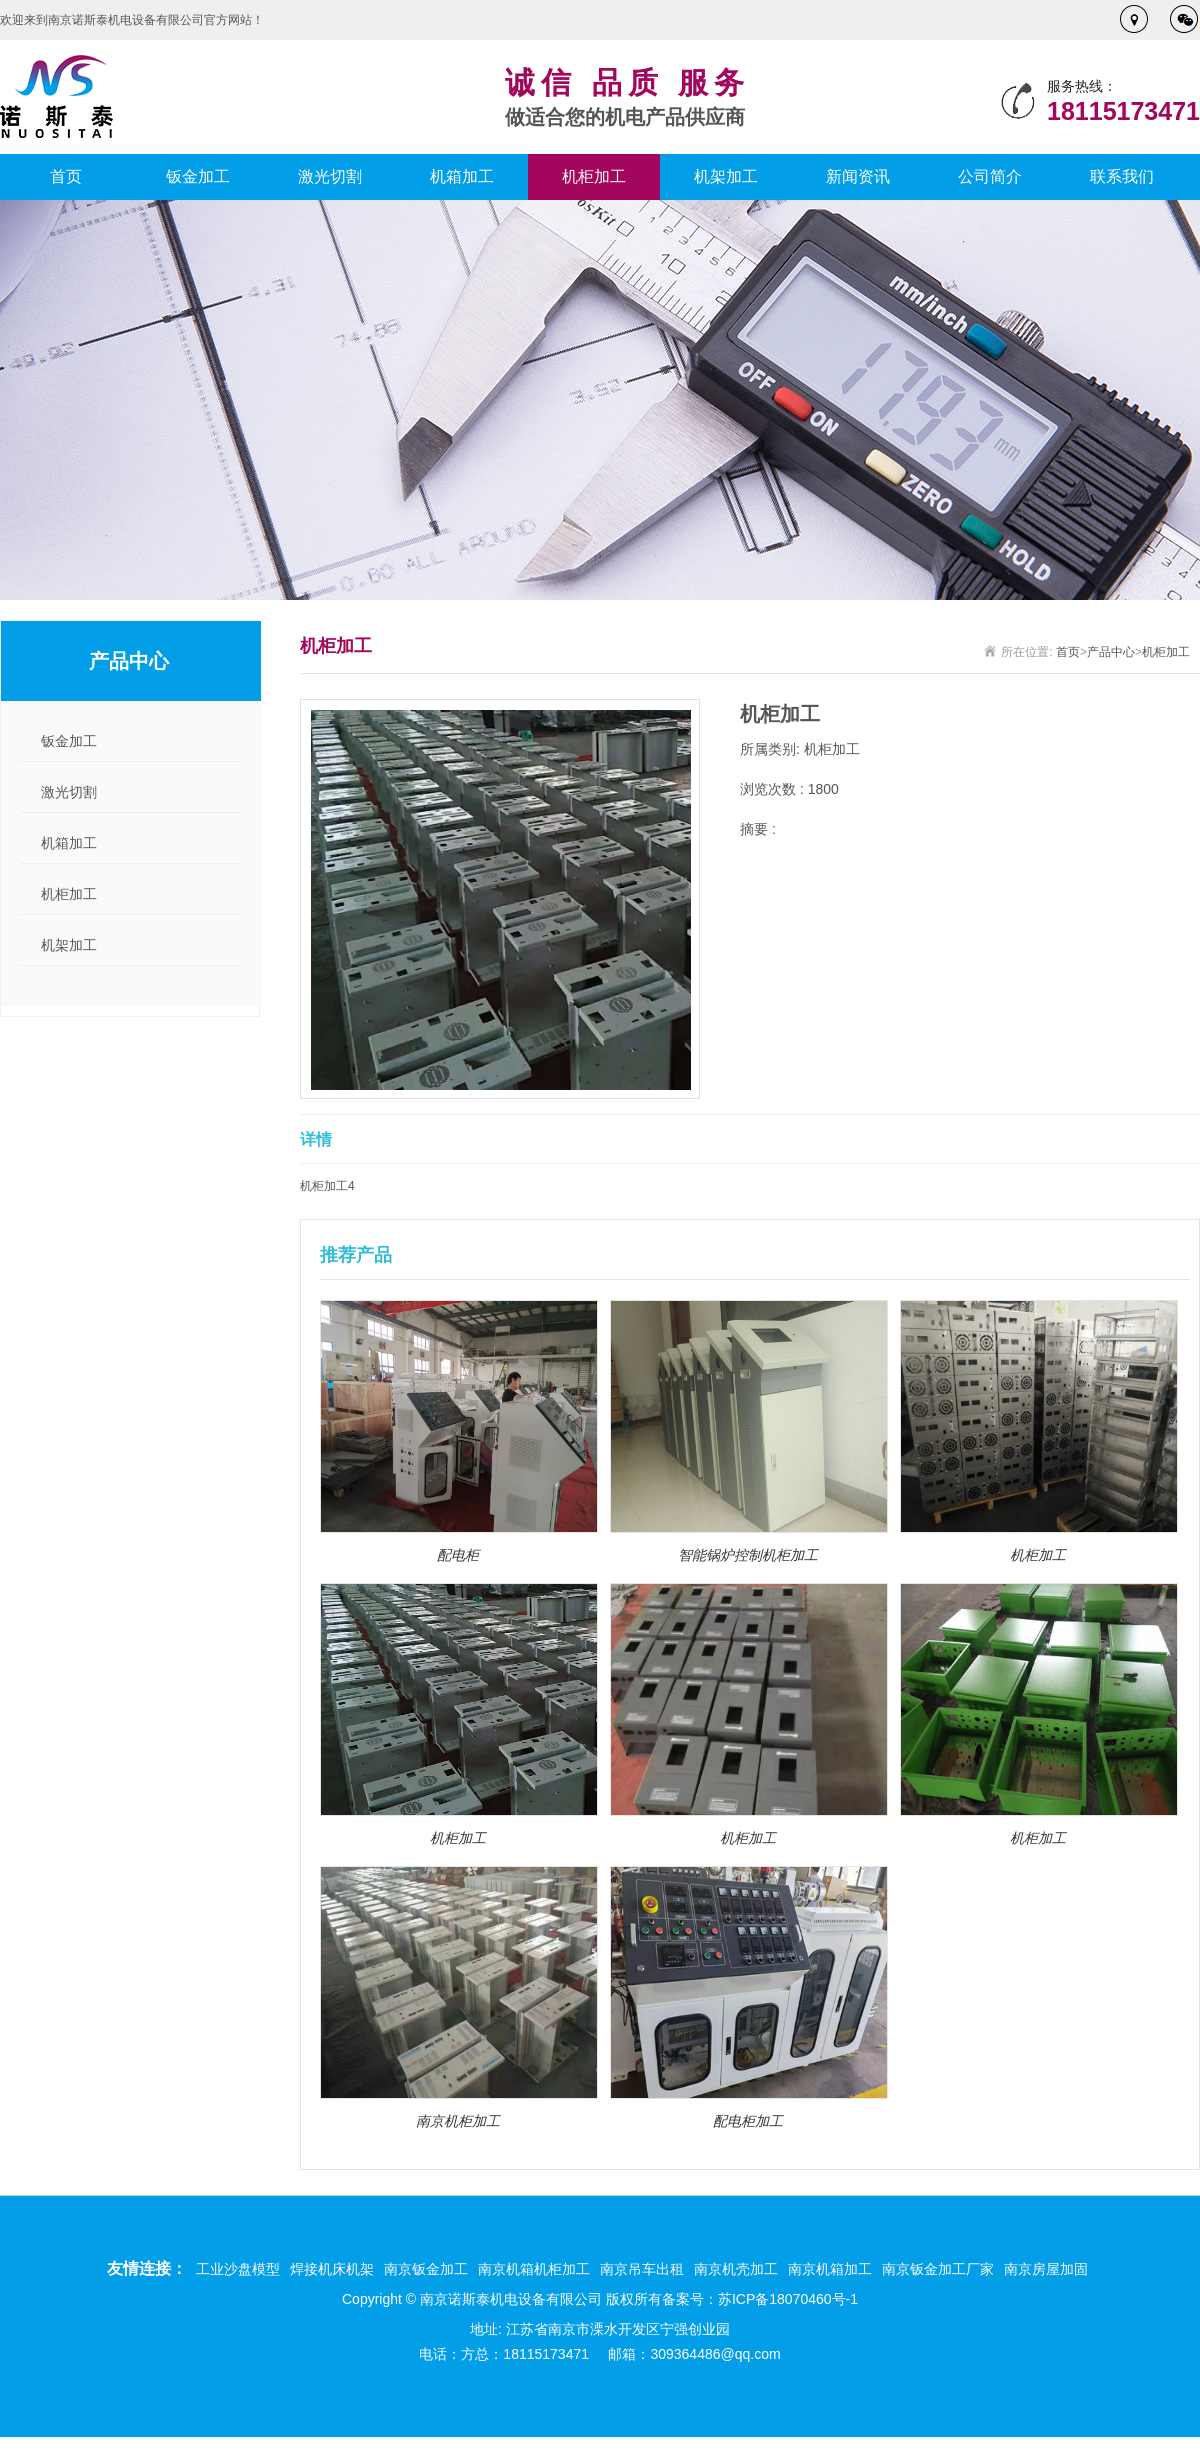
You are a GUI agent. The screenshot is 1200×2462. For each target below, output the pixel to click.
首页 (66, 176)
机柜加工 (594, 176)
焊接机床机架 (332, 2269)
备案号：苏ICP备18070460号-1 (760, 2299)
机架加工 (726, 176)
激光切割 (330, 176)
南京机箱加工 (830, 2269)
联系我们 (1122, 176)
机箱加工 (462, 176)
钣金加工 (198, 176)
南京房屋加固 (1046, 2269)
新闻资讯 (858, 176)
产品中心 (1111, 652)
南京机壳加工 (736, 2269)
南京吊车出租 (642, 2269)
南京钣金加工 (426, 2269)
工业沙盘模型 (238, 2269)
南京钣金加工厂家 (938, 2269)
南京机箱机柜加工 (534, 2269)
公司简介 (990, 176)
